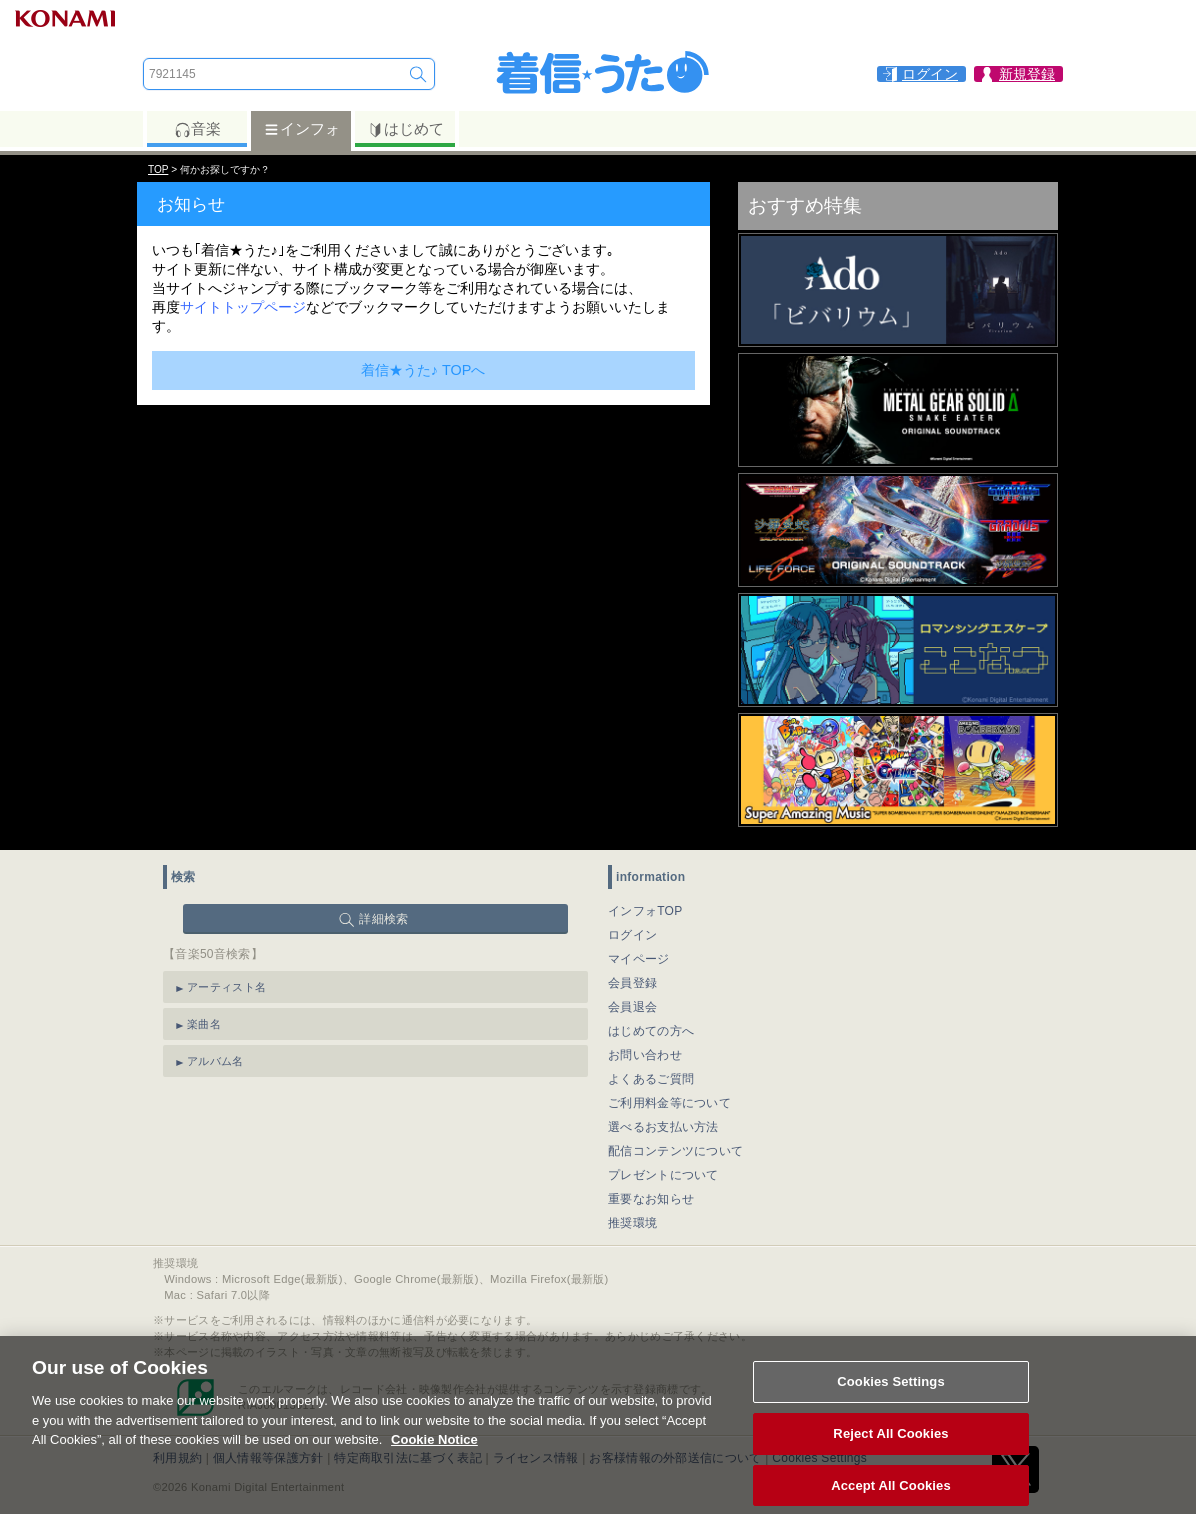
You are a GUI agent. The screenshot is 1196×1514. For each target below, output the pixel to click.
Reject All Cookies (890, 1445)
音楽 (197, 129)
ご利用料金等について (669, 1103)
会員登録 (632, 983)
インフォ (301, 129)
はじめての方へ (651, 1031)
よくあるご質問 (651, 1079)
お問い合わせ (645, 1055)
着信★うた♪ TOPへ (423, 370)
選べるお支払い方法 (663, 1127)
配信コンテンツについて (675, 1151)
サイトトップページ (243, 307)
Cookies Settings (891, 1394)
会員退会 (632, 1007)
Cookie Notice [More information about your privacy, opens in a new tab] (434, 1452)
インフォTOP (645, 911)
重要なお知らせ (651, 1199)
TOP (158, 169)
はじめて (405, 129)
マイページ (639, 959)
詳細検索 (383, 919)
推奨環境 (632, 1223)
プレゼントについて (663, 1175)
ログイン (632, 935)
